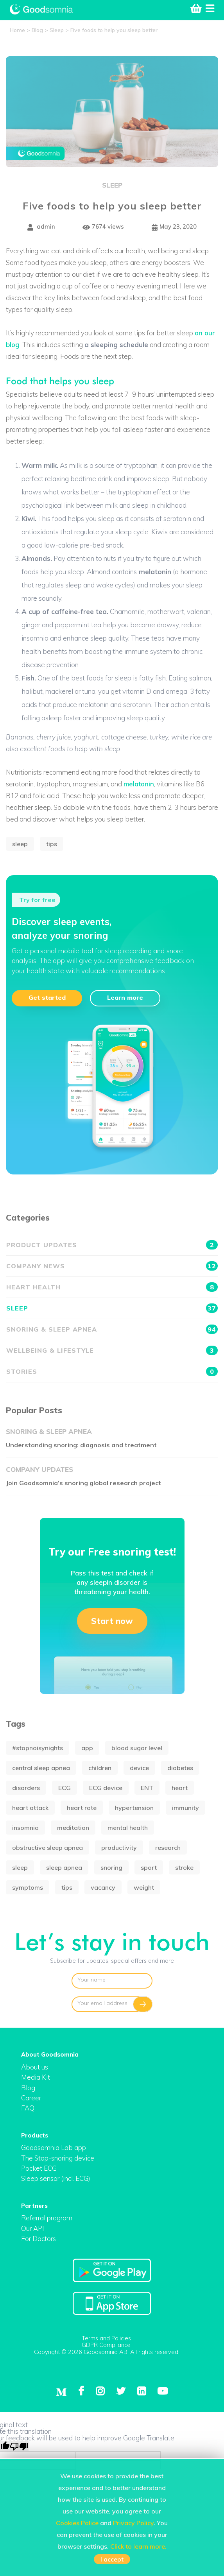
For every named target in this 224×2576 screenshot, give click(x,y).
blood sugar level (136, 1748)
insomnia (25, 1827)
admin (41, 227)
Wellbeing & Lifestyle (112, 1350)
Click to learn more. (138, 2546)
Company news (112, 1266)
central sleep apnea (41, 1768)
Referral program (46, 2218)
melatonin (139, 784)
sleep (20, 844)
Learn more (125, 997)
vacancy (103, 1887)
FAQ (27, 2108)
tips (51, 844)
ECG (64, 1788)
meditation (73, 1827)
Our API (32, 2228)
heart (180, 1788)
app (87, 1748)
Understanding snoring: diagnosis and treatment (81, 1445)
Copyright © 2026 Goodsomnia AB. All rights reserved (106, 2352)
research (168, 1847)
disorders (26, 1788)
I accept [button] (112, 2559)
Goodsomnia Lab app (53, 2147)
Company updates (39, 1469)
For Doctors (38, 2238)
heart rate (82, 1808)
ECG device (105, 1788)
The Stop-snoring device (57, 2158)
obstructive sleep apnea (47, 1847)
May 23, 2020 (174, 227)
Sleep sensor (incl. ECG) (55, 2178)
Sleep (112, 185)
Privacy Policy (133, 2523)
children (99, 1768)
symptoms (27, 1887)
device (139, 1768)
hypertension (134, 1808)
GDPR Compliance (106, 2345)
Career (31, 2098)
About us (34, 2067)
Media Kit (35, 2077)
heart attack (30, 1808)
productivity (119, 1847)
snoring (111, 1867)
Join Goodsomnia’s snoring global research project (83, 1483)
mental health (128, 1827)
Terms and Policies (106, 2338)
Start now (112, 1621)
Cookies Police (77, 2523)
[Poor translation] (19, 2446)
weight (144, 1887)
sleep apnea (64, 1867)
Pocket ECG (39, 2168)
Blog (28, 2088)
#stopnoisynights (37, 1748)
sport (149, 1867)
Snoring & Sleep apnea (112, 1329)
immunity (185, 1808)
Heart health (112, 1287)
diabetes (180, 1768)
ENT (147, 1788)
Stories (112, 1371)
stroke (184, 1867)
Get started (47, 997)
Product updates (112, 1245)
